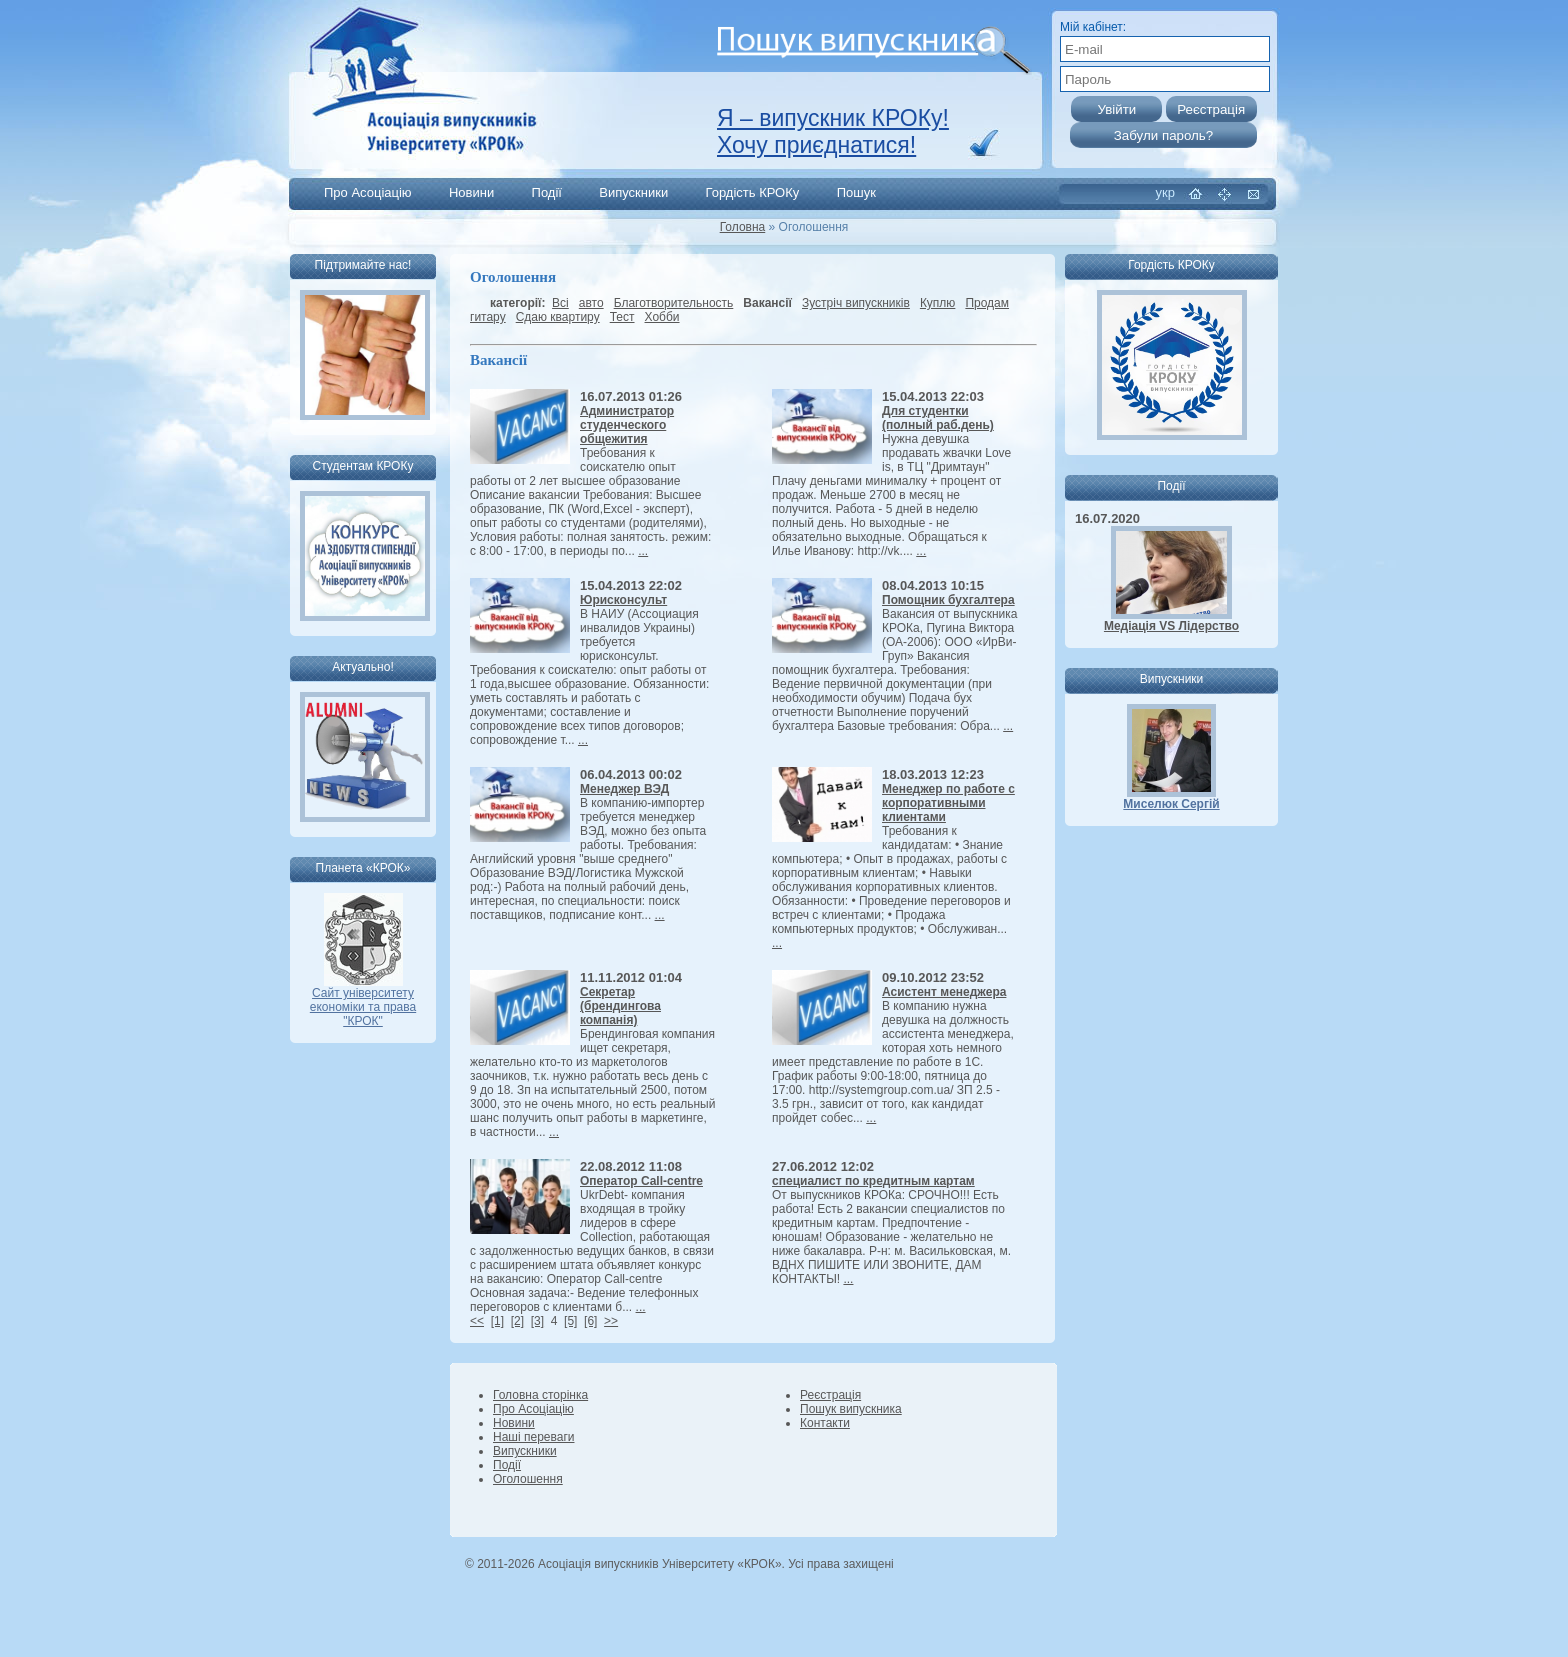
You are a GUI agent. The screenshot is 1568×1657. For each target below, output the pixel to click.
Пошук (856, 192)
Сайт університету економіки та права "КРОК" (363, 1001)
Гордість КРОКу (753, 192)
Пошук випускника (851, 1409)
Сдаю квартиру (558, 317)
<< (477, 1321)
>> (611, 1321)
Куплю (938, 303)
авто (591, 303)
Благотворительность (674, 303)
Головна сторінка (540, 1395)
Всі (560, 303)
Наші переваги (533, 1437)
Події (547, 192)
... (643, 551)
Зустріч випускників (856, 303)
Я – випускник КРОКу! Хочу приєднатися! (833, 131)
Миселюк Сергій (1171, 804)
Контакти (825, 1423)
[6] (590, 1321)
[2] (517, 1321)
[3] (537, 1321)
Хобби (662, 317)
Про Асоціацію (368, 192)
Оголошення (528, 1479)
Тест (622, 317)
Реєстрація (830, 1395)
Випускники (633, 192)
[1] (497, 1321)
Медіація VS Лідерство (1171, 626)
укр (1165, 192)
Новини (471, 192)
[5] (570, 1321)
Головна (743, 227)
